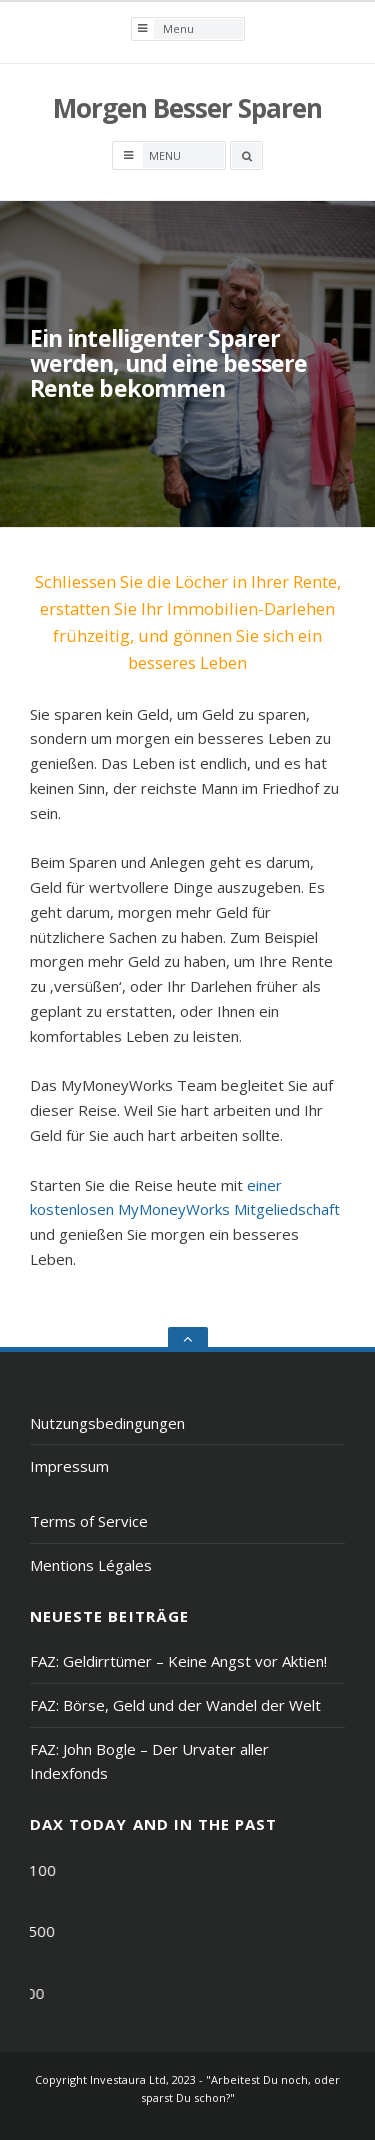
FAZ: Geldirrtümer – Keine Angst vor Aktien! (178, 1661)
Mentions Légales (91, 1565)
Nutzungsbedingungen (107, 1423)
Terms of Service (89, 1521)
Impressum (69, 1466)
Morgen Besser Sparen (187, 108)
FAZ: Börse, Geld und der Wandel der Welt (175, 1705)
